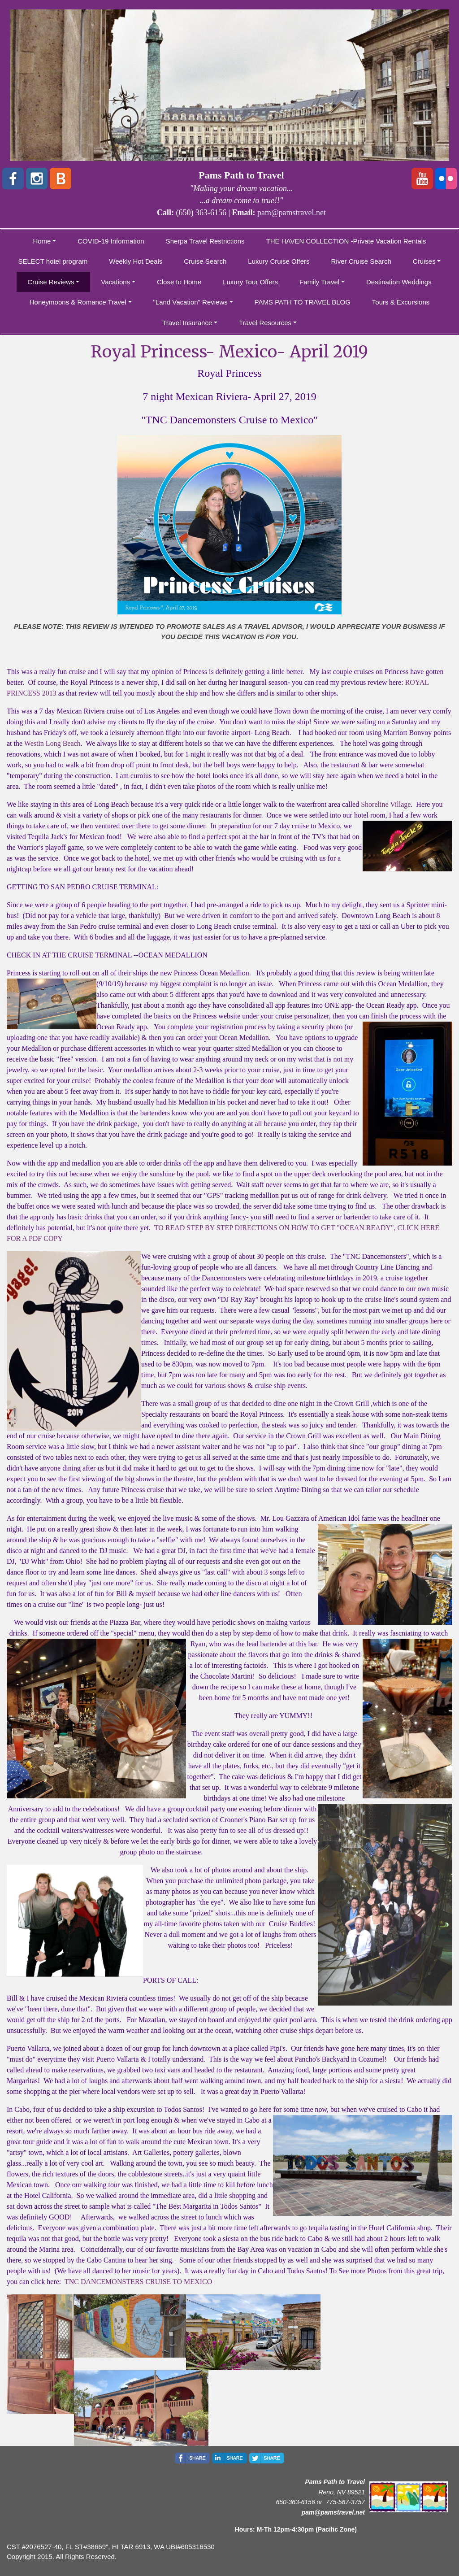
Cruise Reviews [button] (50, 282)
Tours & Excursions (400, 302)
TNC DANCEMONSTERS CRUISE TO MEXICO (138, 2281)
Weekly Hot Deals (135, 261)
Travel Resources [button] (265, 322)
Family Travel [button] (319, 282)
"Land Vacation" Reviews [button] (190, 302)
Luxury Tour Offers (250, 282)
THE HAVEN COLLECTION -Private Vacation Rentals (346, 241)
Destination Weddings (399, 282)
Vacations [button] (115, 282)
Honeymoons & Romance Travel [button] (78, 302)
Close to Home (179, 282)
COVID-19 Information (111, 241)
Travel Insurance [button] (187, 322)
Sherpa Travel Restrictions (205, 241)
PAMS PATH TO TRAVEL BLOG (303, 302)
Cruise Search (205, 261)
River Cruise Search (361, 261)
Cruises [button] (424, 261)
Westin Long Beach (52, 743)
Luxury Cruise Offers (278, 261)
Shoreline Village (386, 804)
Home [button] (42, 241)
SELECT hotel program (53, 261)
